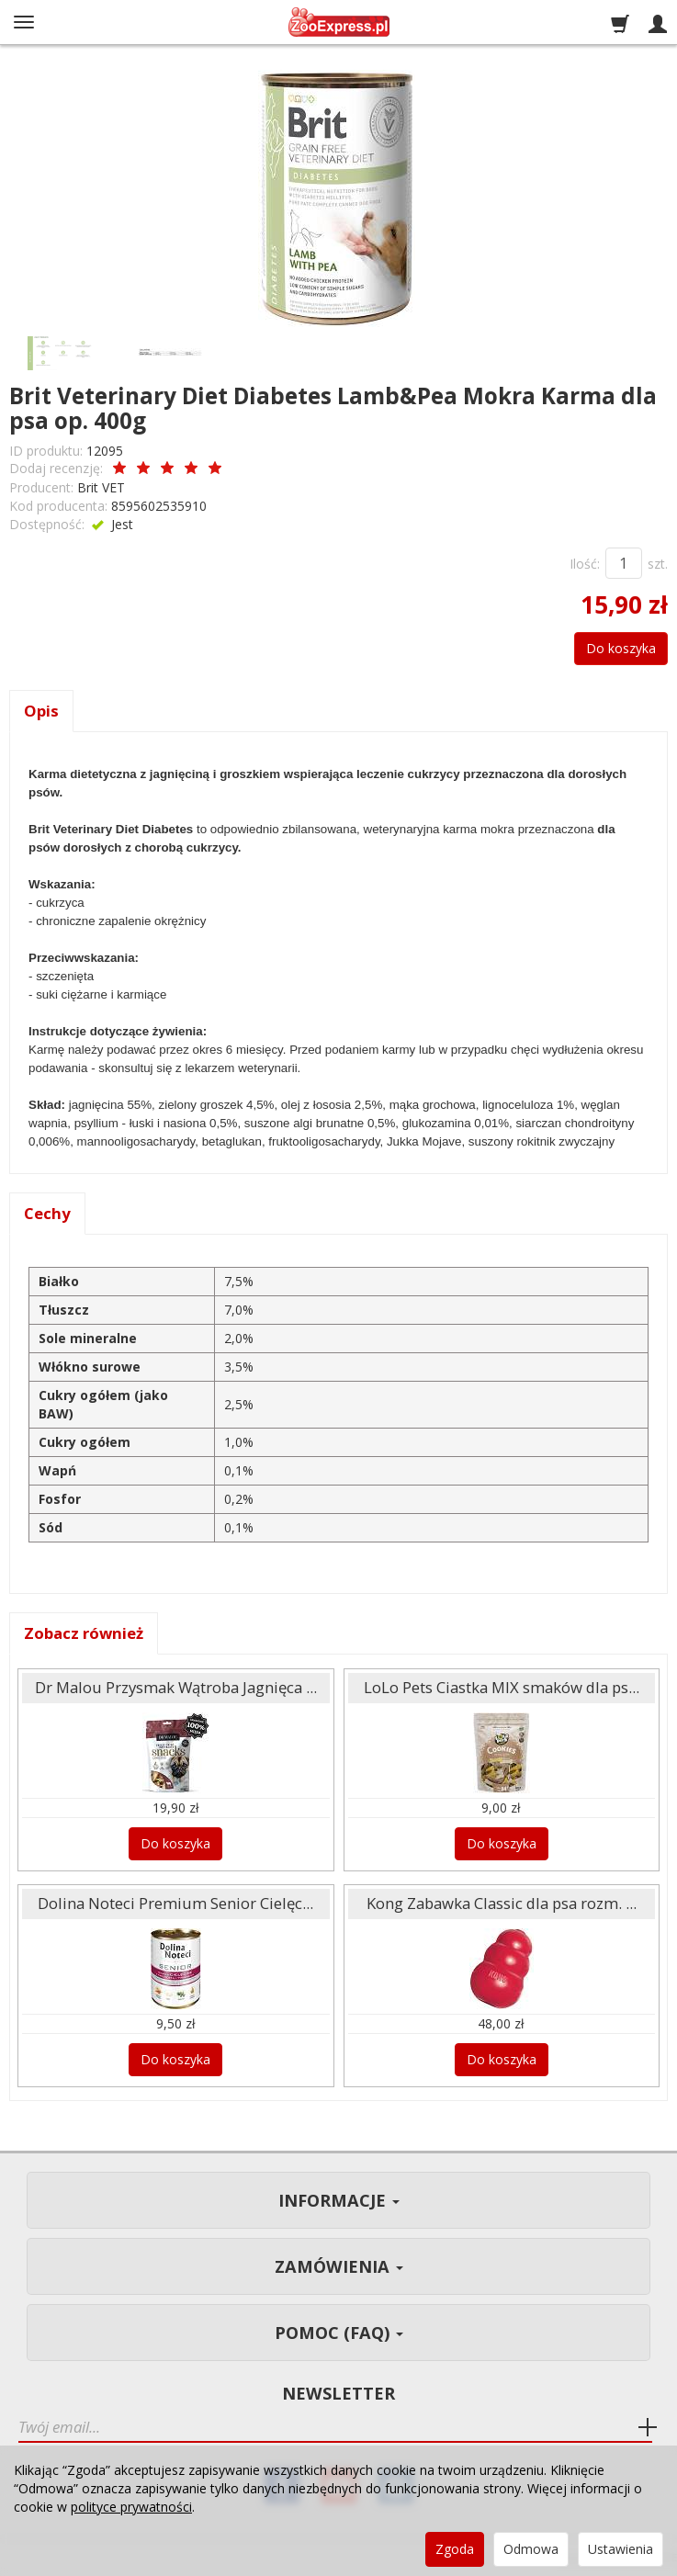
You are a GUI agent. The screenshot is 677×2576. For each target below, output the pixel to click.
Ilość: (585, 563)
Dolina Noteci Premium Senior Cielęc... (175, 1903)
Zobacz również (83, 1633)
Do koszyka (621, 648)
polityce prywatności (131, 2506)
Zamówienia (339, 2266)
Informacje (339, 2200)
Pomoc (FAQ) (339, 2333)
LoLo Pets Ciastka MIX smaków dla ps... (501, 1687)
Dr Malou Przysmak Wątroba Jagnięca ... (175, 1687)
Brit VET (101, 487)
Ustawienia (620, 2549)
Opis (41, 710)
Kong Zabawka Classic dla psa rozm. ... (501, 1903)
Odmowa (531, 2549)
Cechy (47, 1213)
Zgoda (454, 2549)
